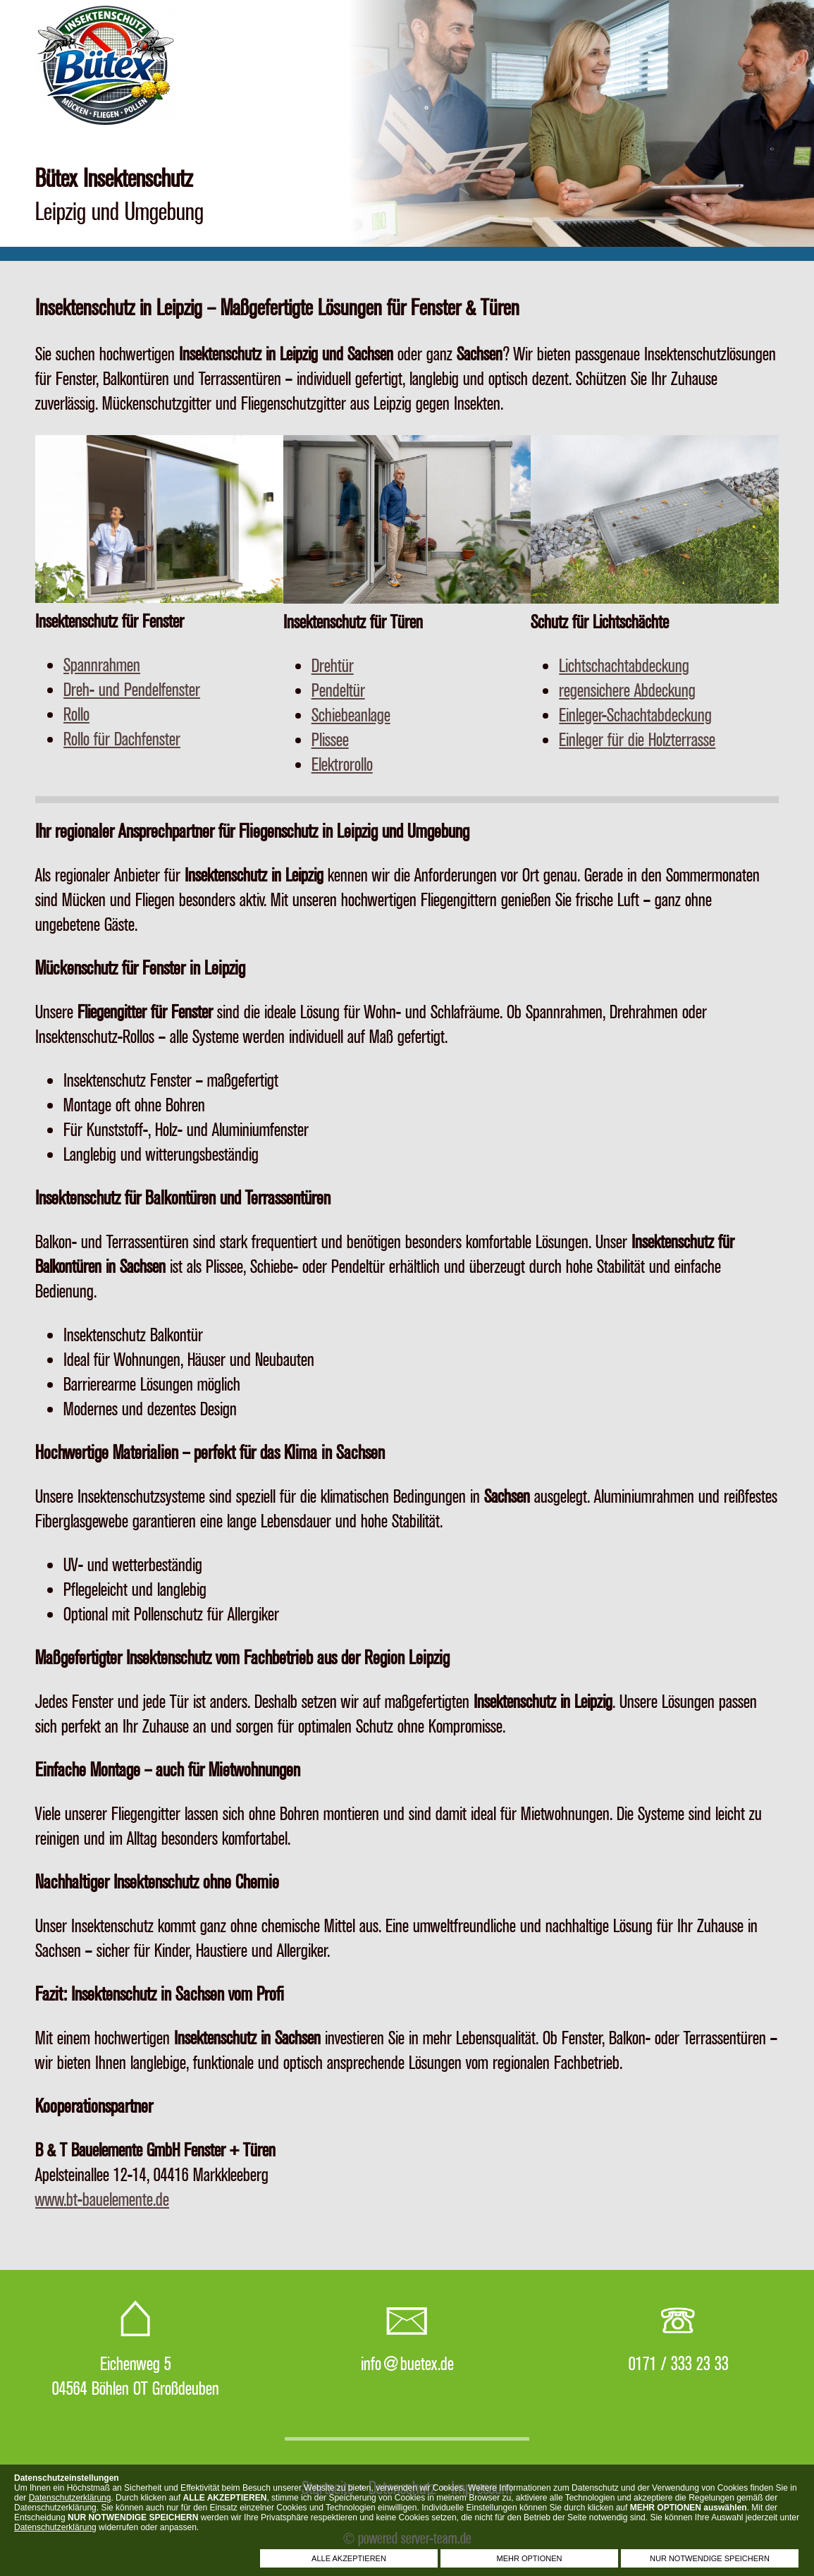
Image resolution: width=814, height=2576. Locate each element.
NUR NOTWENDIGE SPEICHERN (710, 2558)
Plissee (330, 740)
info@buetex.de (407, 2364)
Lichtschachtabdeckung (624, 666)
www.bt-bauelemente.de (102, 2199)
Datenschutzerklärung (70, 2498)
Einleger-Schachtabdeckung (635, 715)
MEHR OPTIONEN (529, 2558)
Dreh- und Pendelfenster (131, 690)
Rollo (76, 714)
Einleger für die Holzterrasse (637, 740)
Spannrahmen (101, 665)
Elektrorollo (342, 764)
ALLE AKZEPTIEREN (349, 2558)
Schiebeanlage (351, 715)
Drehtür (333, 666)
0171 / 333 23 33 (679, 2364)
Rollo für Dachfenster (121, 739)
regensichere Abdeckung (627, 690)
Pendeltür (338, 690)
